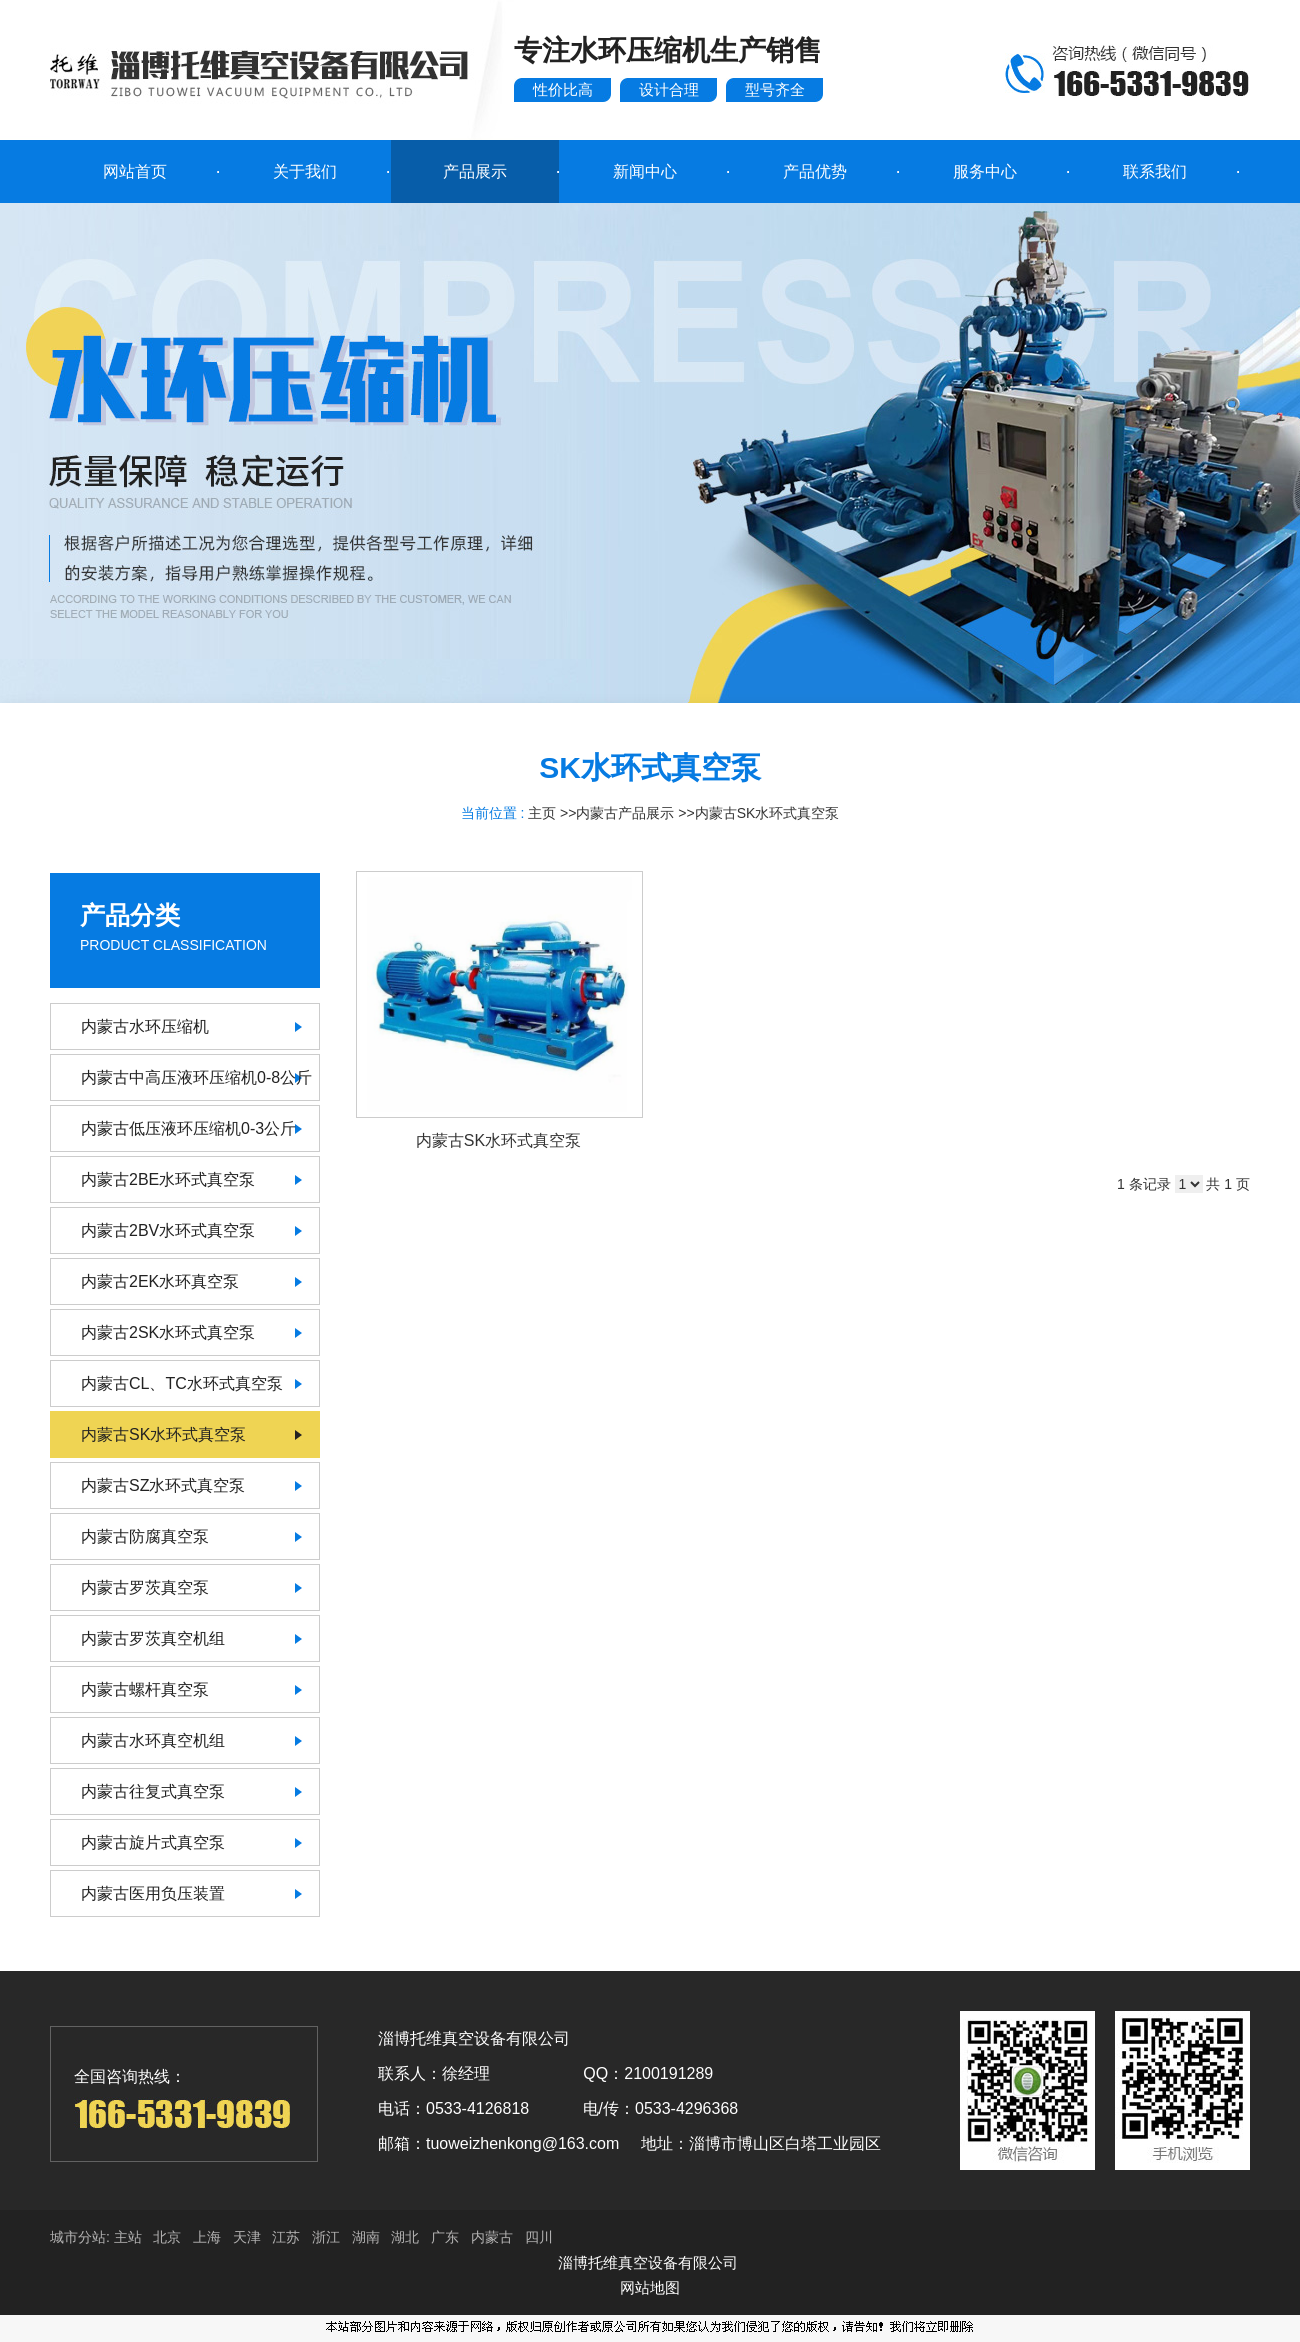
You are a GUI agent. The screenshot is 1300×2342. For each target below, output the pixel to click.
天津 (247, 2237)
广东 (445, 2237)
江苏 (286, 2237)
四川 (539, 2237)
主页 (542, 813)
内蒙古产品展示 (625, 813)
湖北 (405, 2237)
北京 (167, 2237)
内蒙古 (492, 2237)
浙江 (326, 2237)
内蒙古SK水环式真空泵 (767, 813)
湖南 (366, 2237)
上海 (207, 2237)
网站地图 (650, 2287)
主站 (126, 2237)
